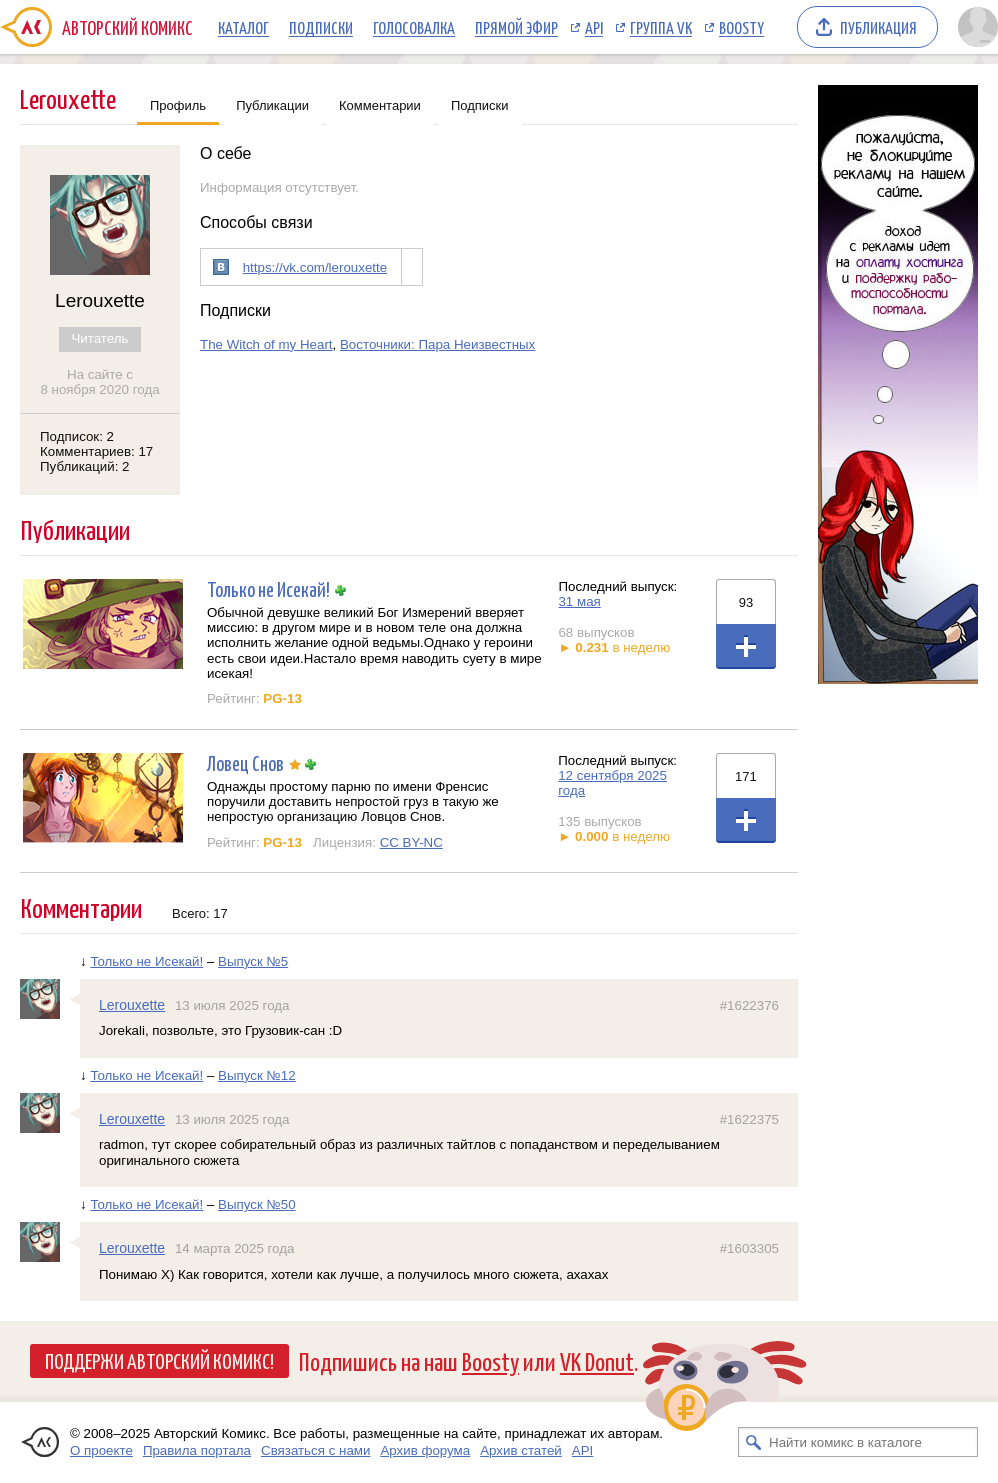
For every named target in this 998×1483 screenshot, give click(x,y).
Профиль (178, 105)
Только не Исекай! (268, 588)
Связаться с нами (315, 1450)
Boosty (741, 27)
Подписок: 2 (77, 436)
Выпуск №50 (257, 1204)
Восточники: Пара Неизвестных (437, 344)
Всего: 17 (200, 913)
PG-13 (282, 698)
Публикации (272, 105)
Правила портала (197, 1450)
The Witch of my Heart (266, 344)
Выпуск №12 (257, 1075)
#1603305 (749, 1248)
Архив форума (425, 1450)
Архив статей (521, 1450)
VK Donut (597, 1360)
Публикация (878, 27)
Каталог (243, 27)
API (594, 27)
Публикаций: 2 (85, 466)
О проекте (101, 1450)
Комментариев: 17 (96, 451)
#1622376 (749, 1005)
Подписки (321, 27)
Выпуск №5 (253, 961)
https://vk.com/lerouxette (315, 267)
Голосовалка (414, 27)
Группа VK (661, 27)
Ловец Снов (245, 762)
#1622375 (749, 1119)
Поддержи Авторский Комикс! (159, 1360)
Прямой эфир (516, 27)
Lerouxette (132, 1005)
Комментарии (380, 105)
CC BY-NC (411, 842)
